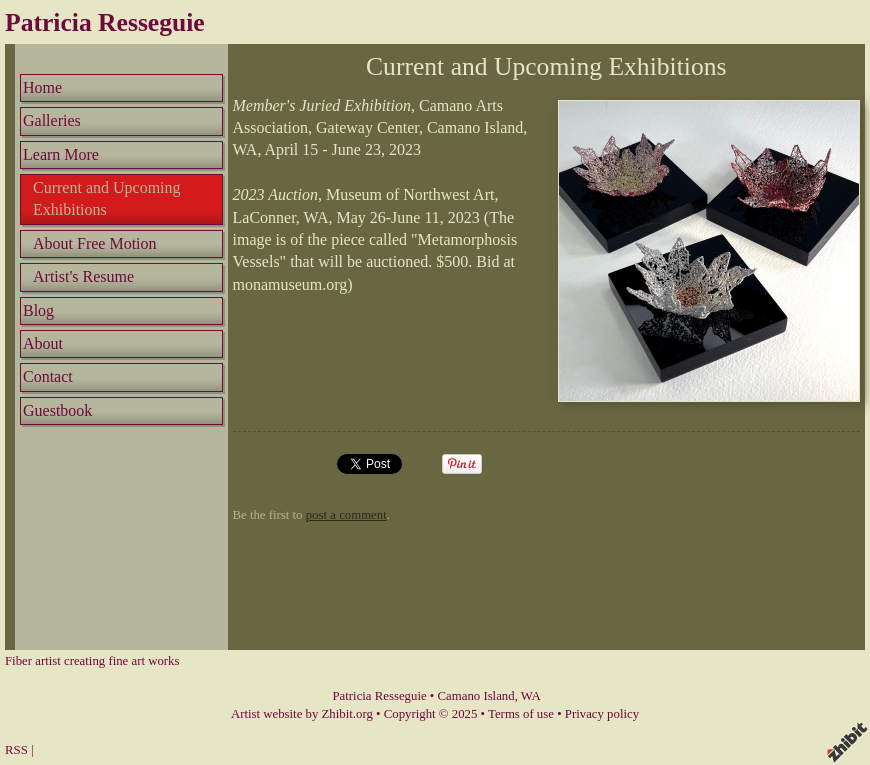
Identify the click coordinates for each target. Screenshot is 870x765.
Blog (38, 310)
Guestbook (57, 410)
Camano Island (476, 696)
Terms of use (521, 714)
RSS (16, 750)
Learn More (61, 154)
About (43, 343)
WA (531, 696)
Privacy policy (602, 714)
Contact (48, 376)
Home (42, 87)
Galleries (52, 120)
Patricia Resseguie (105, 22)
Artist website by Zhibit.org (302, 714)
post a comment (346, 515)
